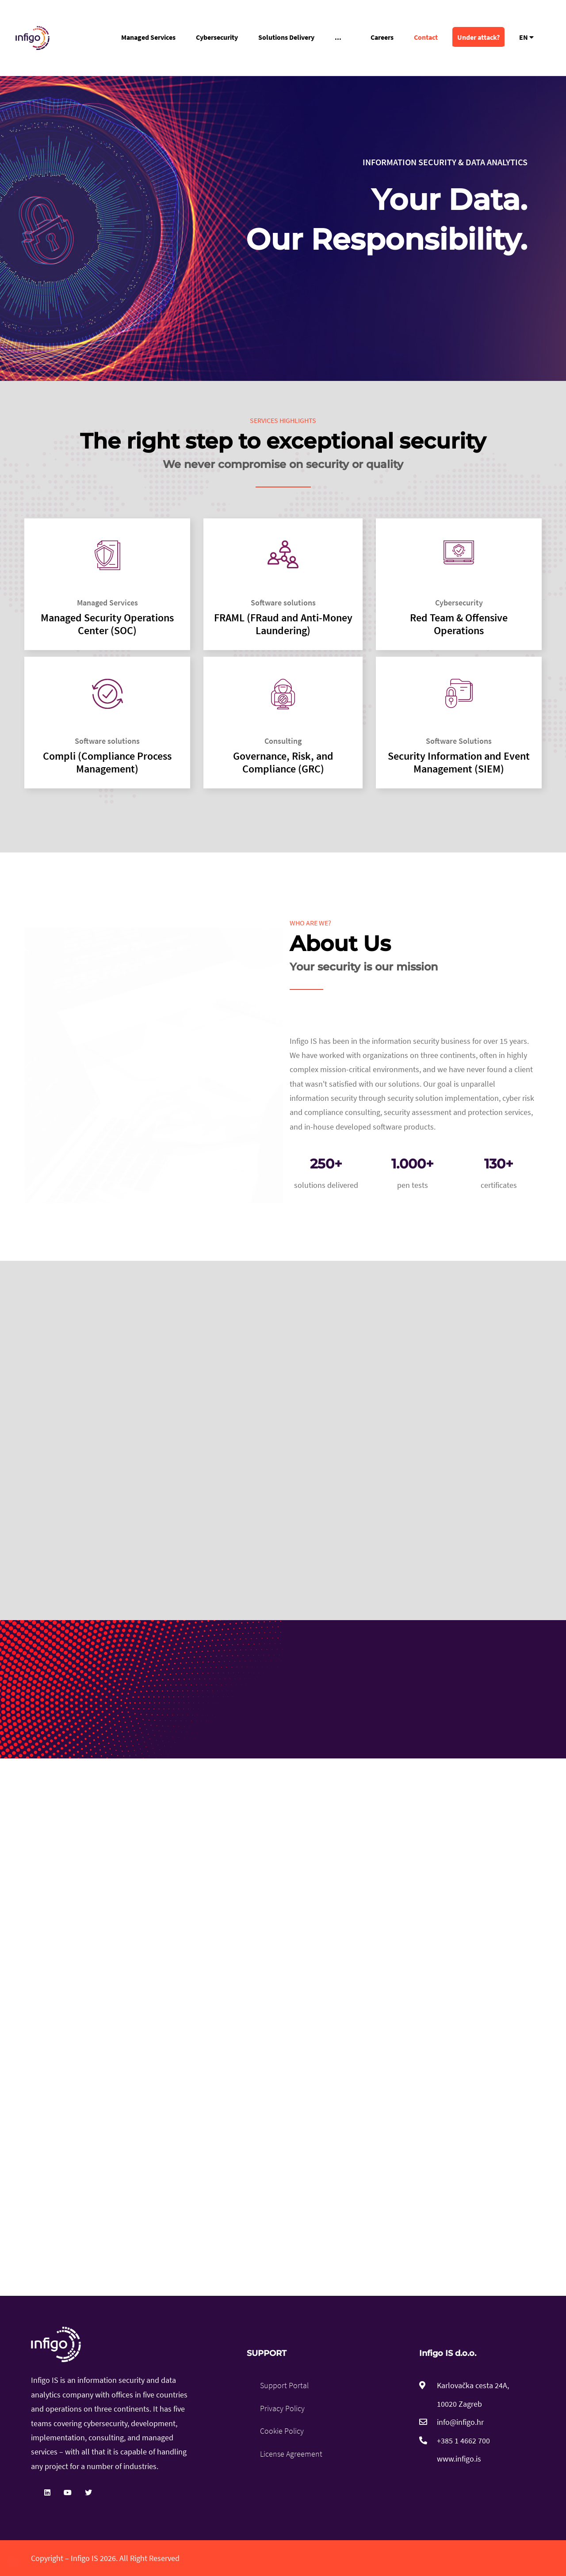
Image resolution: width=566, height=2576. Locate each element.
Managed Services (148, 37)
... (338, 37)
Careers (382, 37)
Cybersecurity (217, 37)
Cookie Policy (282, 2431)
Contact (426, 37)
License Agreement (291, 2454)
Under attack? (478, 37)
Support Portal (284, 2385)
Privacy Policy (282, 2408)
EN (526, 37)
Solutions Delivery (286, 37)
